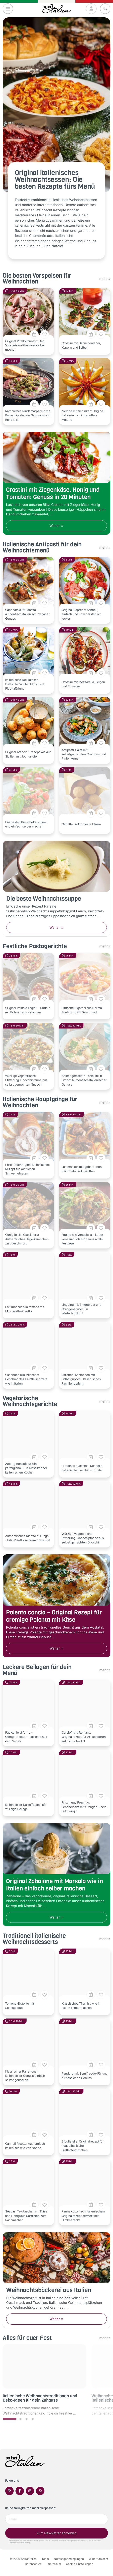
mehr (104, 279)
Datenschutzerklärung (19, 2542)
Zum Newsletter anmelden (56, 2533)
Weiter (56, 526)
